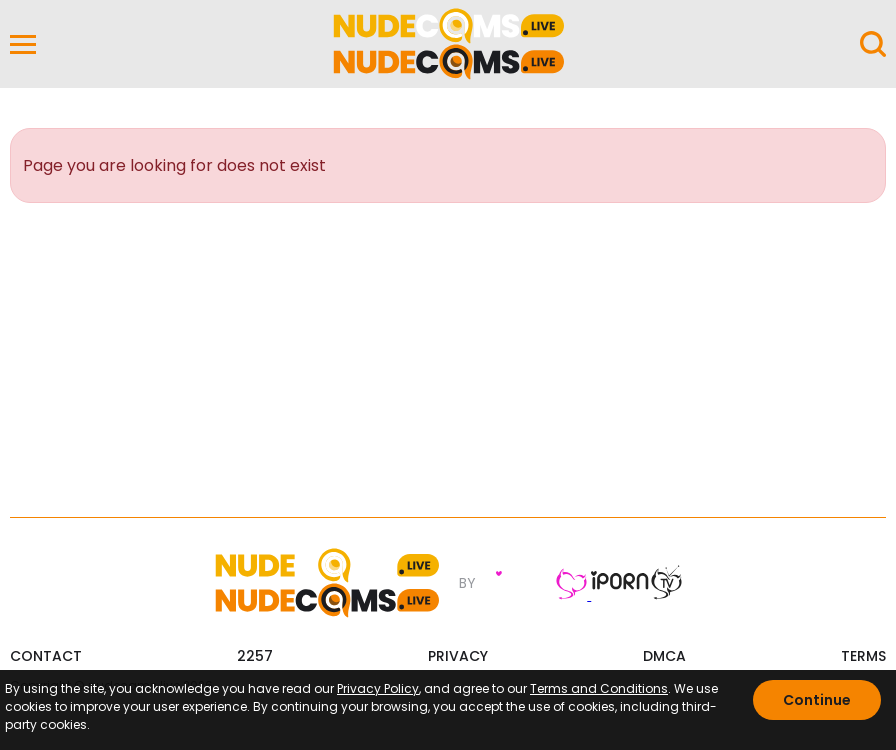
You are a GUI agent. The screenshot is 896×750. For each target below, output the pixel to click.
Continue (817, 700)
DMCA (664, 654)
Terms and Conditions (599, 688)
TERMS (863, 654)
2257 (255, 654)
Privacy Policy (378, 688)
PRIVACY (458, 654)
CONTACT (46, 654)
